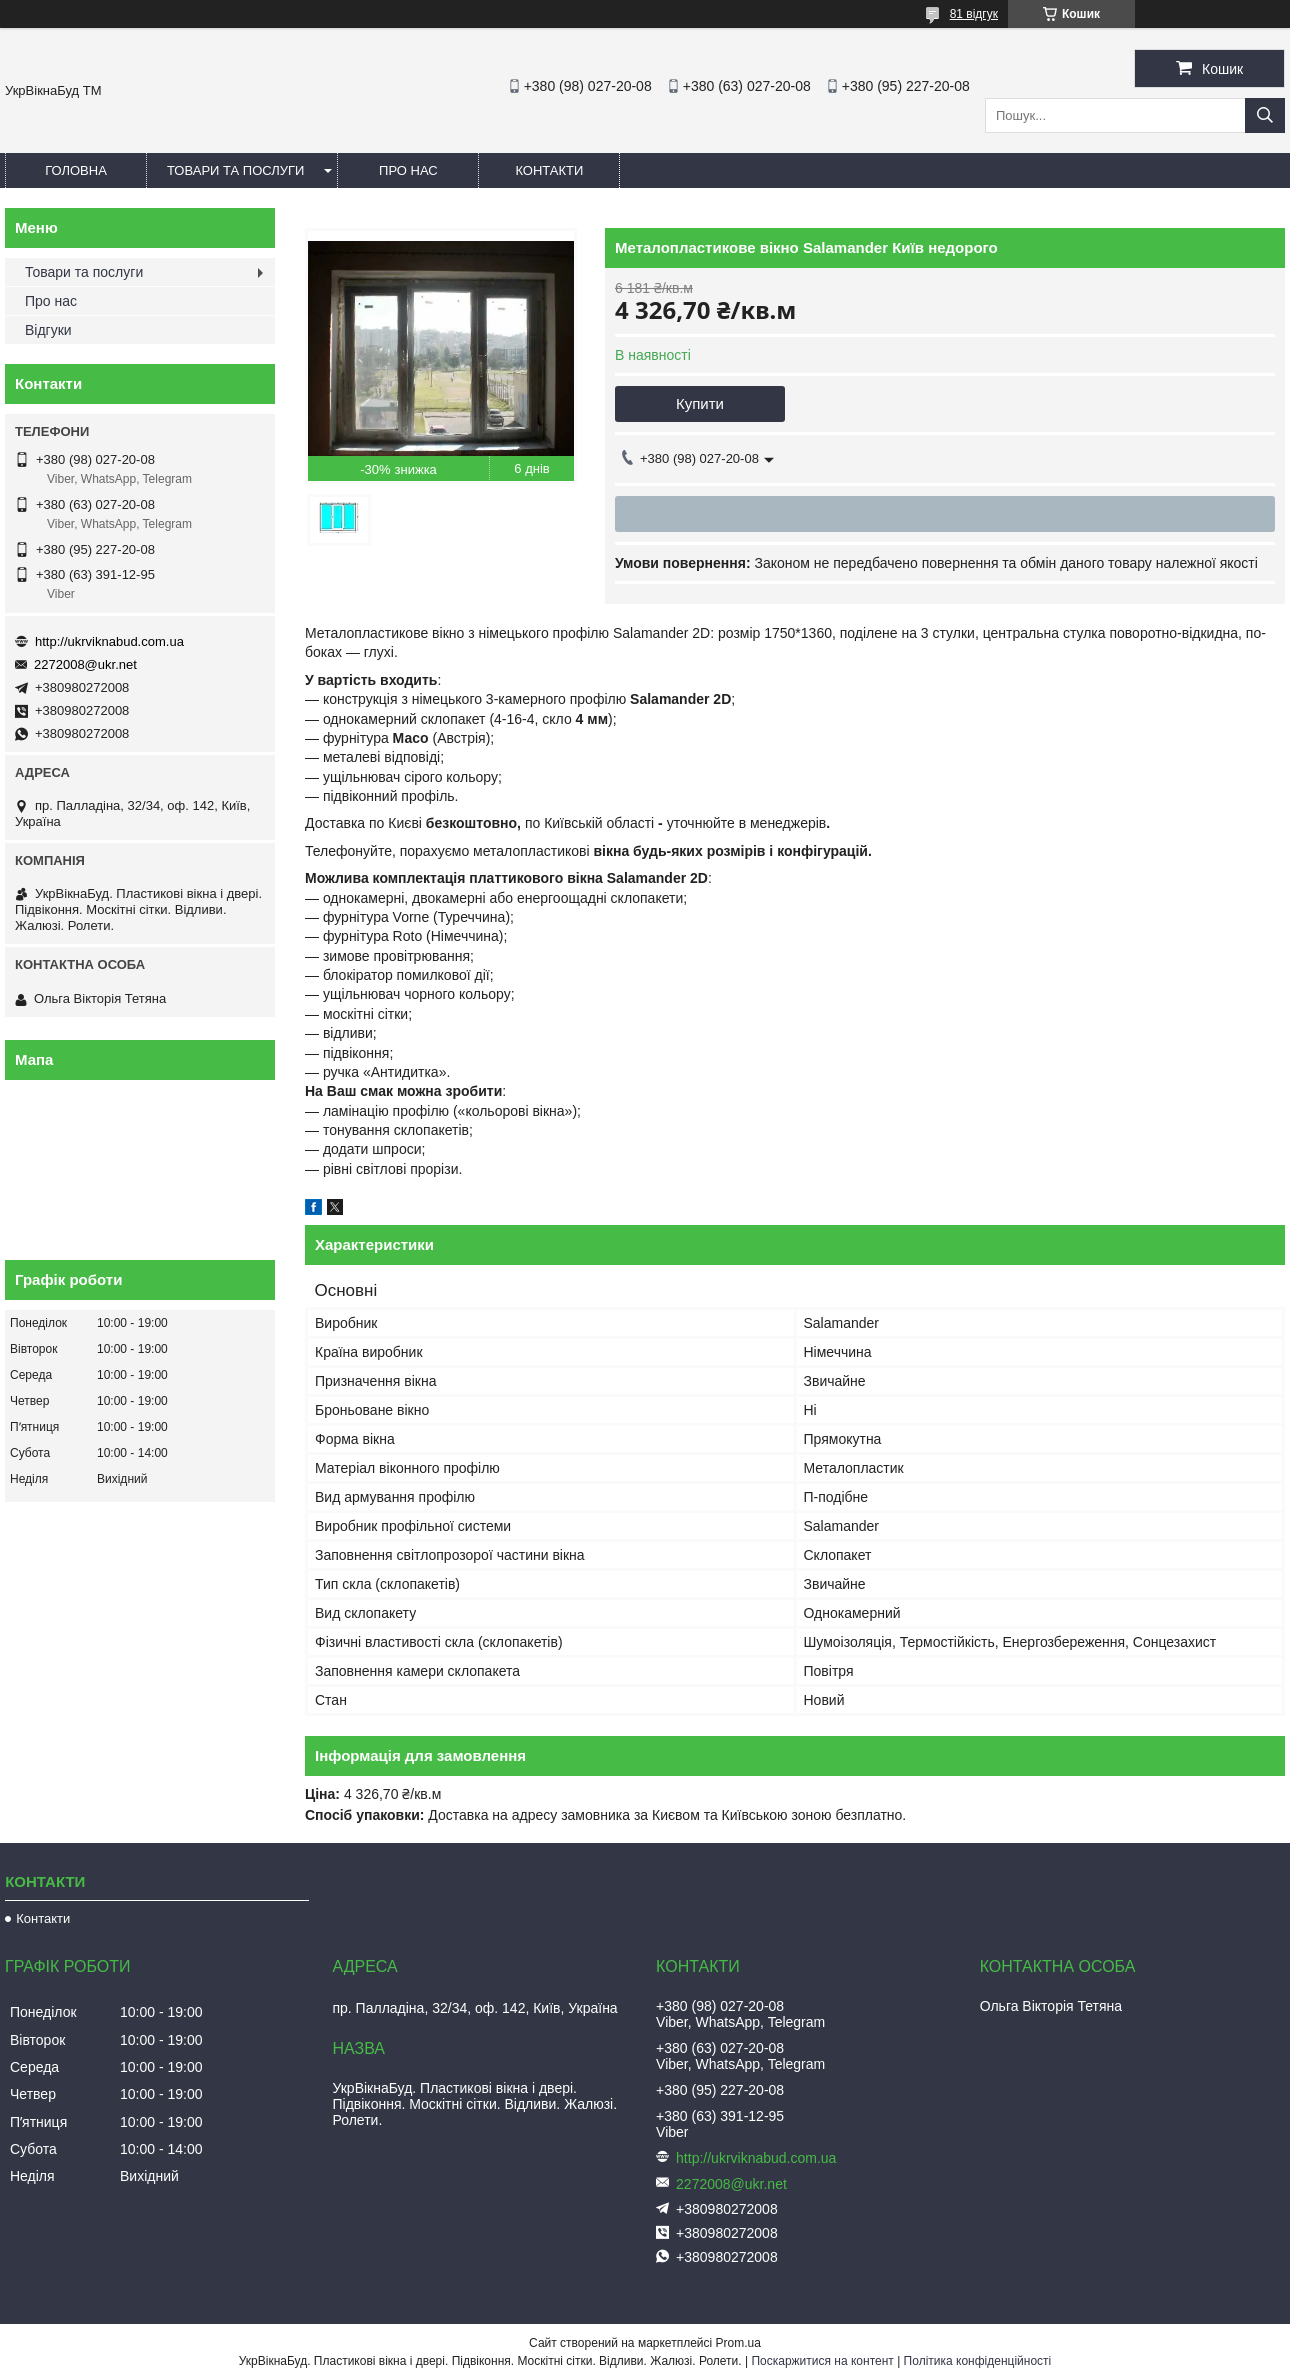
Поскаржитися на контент (822, 2361)
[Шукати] (1265, 115)
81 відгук (974, 14)
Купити (700, 403)
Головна (76, 170)
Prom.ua (738, 2343)
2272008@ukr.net (85, 664)
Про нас (408, 170)
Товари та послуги (235, 170)
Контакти (549, 170)
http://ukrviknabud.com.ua (109, 641)
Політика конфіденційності (978, 2361)
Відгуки (48, 330)
